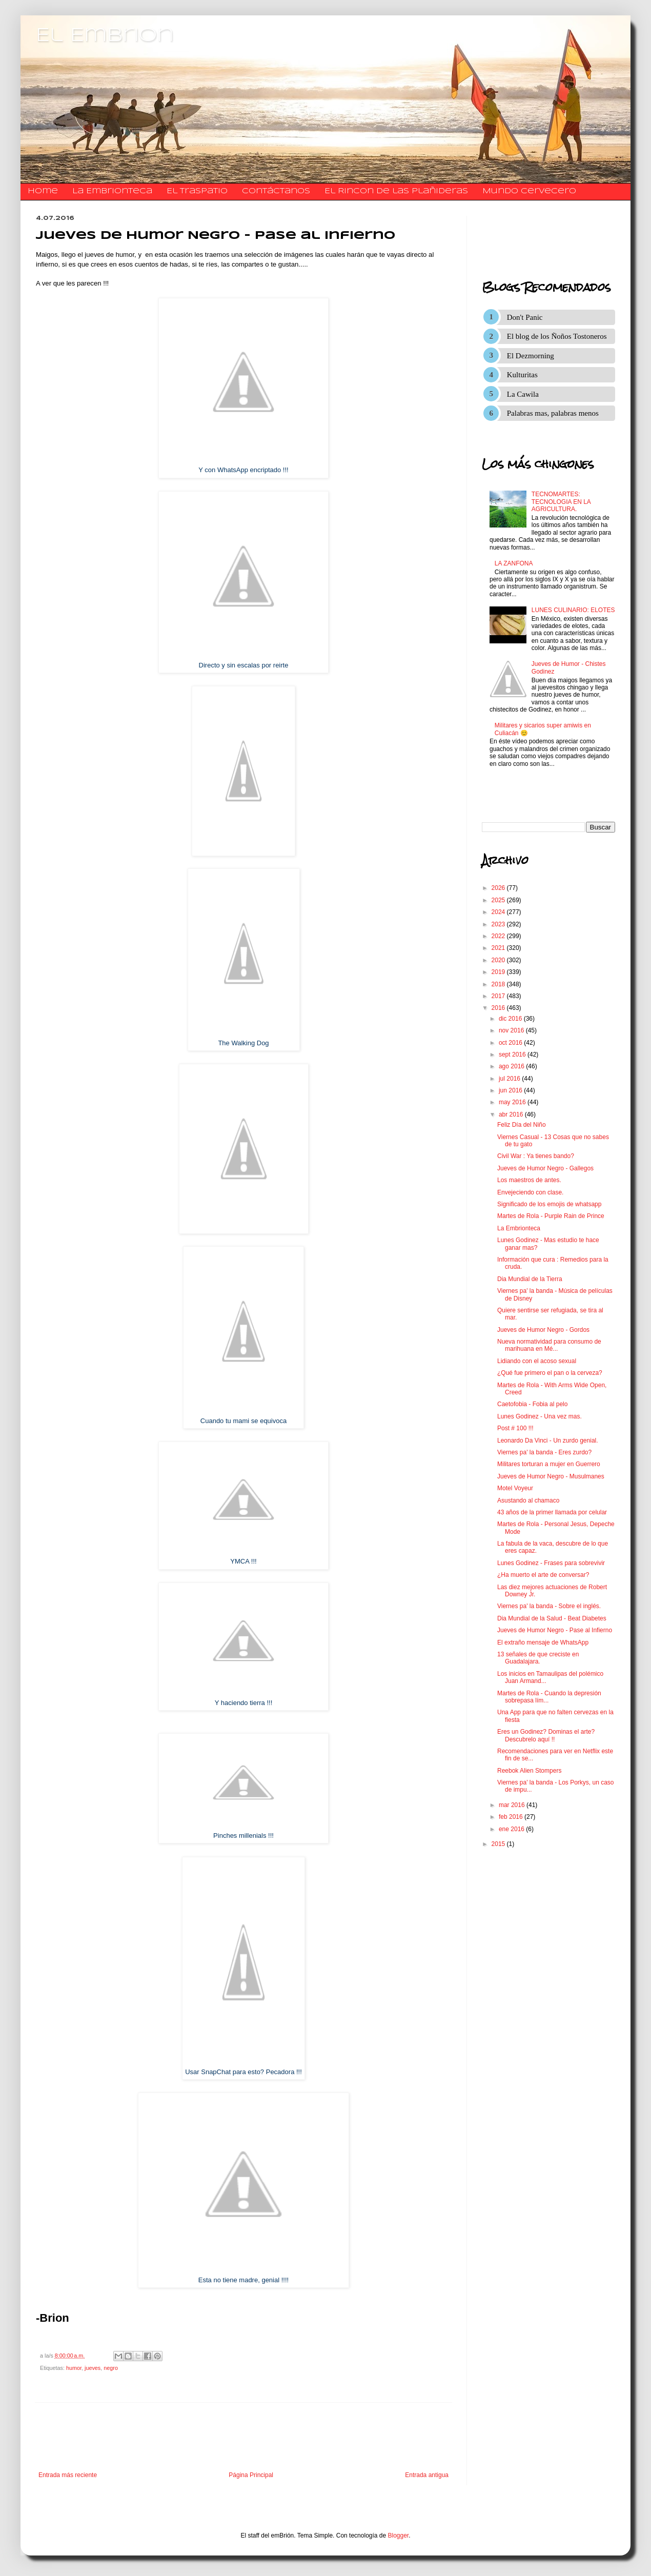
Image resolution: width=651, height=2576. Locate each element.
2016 (499, 1007)
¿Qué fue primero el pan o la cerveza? (549, 1372)
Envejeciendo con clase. (530, 1192)
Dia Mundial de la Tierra (529, 1279)
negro (111, 2368)
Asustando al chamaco (528, 1500)
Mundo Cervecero (529, 191)
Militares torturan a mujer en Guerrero (548, 1464)
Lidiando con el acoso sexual (536, 1361)
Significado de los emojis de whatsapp (549, 1204)
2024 (499, 912)
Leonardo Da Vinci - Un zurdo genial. (547, 1440)
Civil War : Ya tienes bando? (535, 1156)
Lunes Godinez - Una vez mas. (539, 1416)
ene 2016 (512, 1829)
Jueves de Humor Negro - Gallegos (545, 1168)
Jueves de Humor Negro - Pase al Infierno (554, 1630)
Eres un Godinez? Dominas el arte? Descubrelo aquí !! (546, 1735)
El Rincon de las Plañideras (396, 191)
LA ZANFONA (514, 563)
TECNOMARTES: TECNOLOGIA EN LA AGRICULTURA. (561, 502)
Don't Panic (525, 317)
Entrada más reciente (67, 2475)
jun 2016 (511, 1090)
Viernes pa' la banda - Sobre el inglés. (549, 1606)
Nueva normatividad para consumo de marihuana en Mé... (549, 1345)
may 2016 (513, 1102)
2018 (499, 984)
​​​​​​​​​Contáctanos (276, 191)
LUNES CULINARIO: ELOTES (573, 610)
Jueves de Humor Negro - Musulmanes (550, 1476)
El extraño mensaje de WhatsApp (542, 1642)
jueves (92, 2368)
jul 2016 (510, 1078)
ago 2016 (512, 1066)
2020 (499, 960)
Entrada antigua (427, 2475)
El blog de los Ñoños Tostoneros (557, 336)
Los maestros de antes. (529, 1180)
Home (43, 191)
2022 (499, 936)
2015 (499, 1844)
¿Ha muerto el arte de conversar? (543, 1574)
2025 (499, 900)
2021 (499, 947)
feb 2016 (511, 1816)
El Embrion (105, 36)
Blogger (398, 2535)
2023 (499, 924)
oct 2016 (511, 1042)
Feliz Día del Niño (521, 1124)
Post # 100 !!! (515, 1428)
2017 (499, 996)
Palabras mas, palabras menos (553, 413)
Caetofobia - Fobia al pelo (532, 1404)
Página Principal (251, 2475)
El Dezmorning (530, 356)
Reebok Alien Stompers (529, 1770)
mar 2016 (512, 1805)
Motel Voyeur (515, 1488)
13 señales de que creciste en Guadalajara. (538, 1658)
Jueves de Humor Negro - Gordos (543, 1329)
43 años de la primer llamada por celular (552, 1512)
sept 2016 (513, 1054)
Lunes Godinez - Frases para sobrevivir (551, 1563)
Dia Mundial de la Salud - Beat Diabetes (551, 1618)
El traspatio (197, 191)
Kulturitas (522, 375)
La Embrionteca (112, 191)
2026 (499, 887)
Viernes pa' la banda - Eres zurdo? (544, 1452)
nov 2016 (512, 1030)
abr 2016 (512, 1114)
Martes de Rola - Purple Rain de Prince (550, 1216)
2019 (499, 972)
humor (74, 2368)
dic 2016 (511, 1018)
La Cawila (523, 394)
